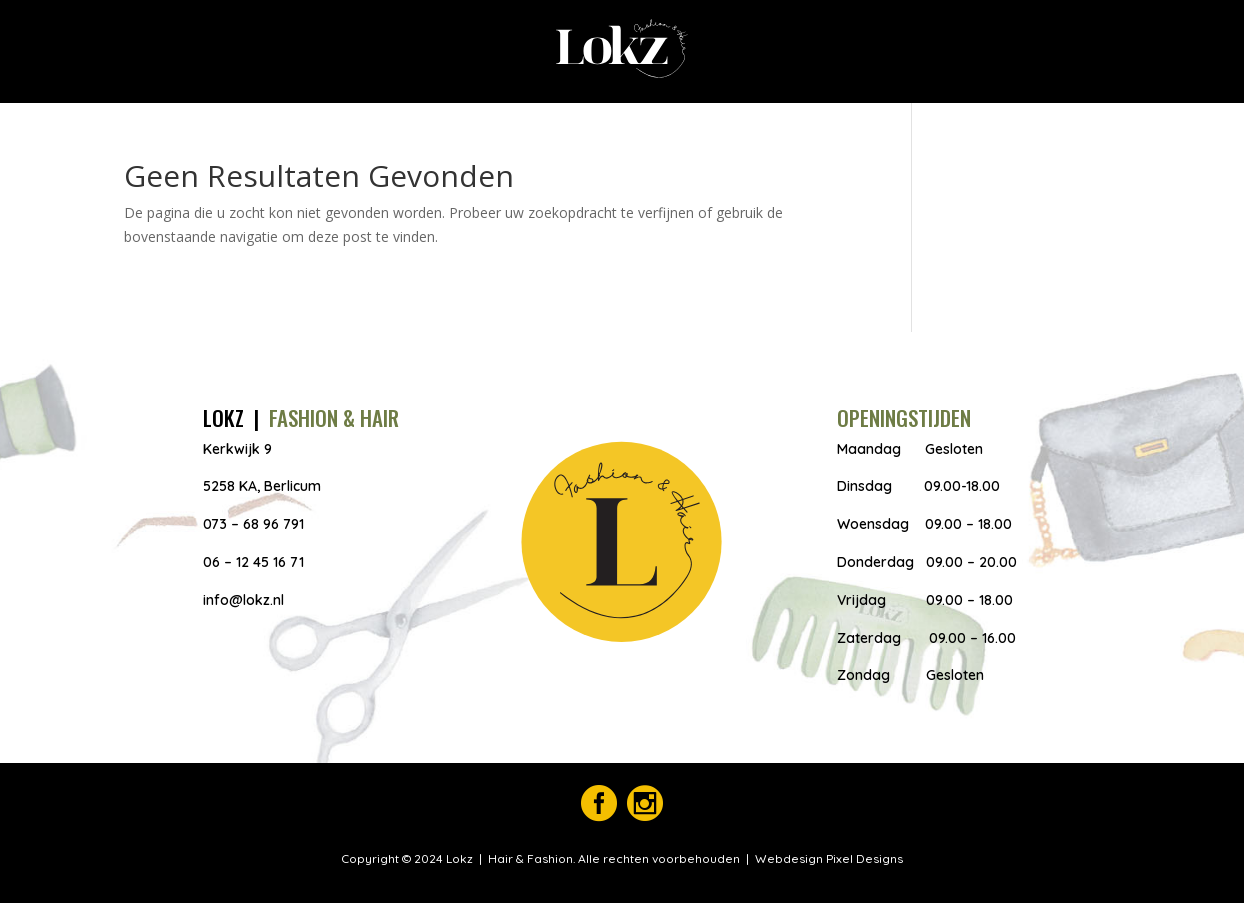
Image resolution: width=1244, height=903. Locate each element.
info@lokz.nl (243, 600)
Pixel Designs (863, 858)
